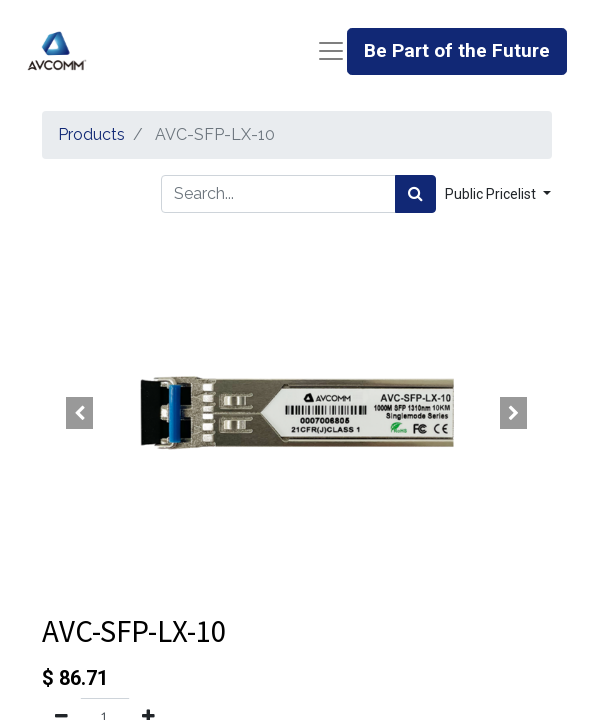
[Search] (415, 194)
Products (91, 134)
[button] (80, 413)
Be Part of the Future (457, 50)
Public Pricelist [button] (492, 194)
